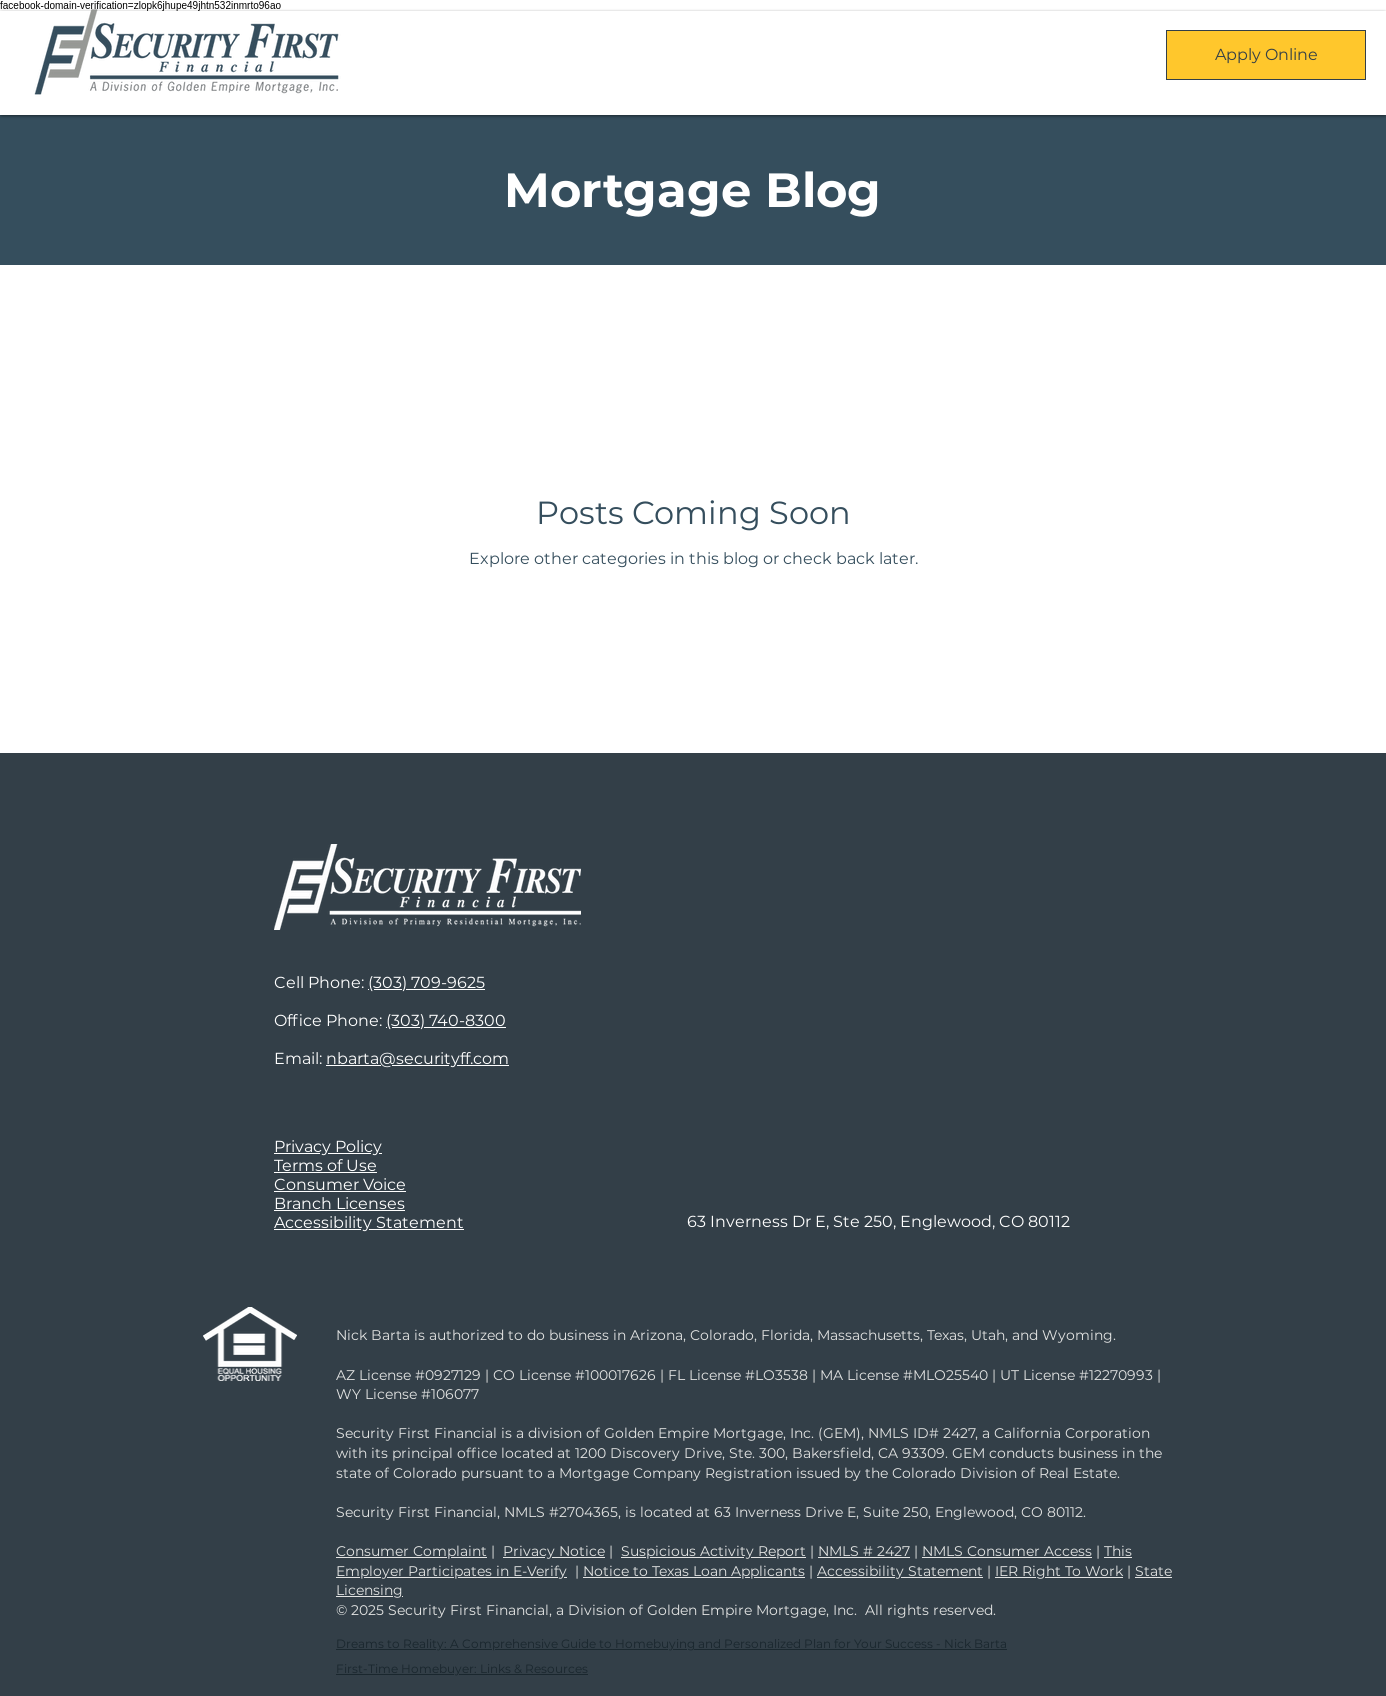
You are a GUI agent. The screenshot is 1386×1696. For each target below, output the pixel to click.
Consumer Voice (340, 1184)
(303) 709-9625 (426, 982)
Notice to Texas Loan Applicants (694, 1571)
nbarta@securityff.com (417, 1058)
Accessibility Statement (369, 1222)
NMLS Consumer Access (1007, 1551)
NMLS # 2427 (864, 1551)
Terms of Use (325, 1165)
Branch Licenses (339, 1203)
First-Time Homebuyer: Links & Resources (462, 1668)
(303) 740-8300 (446, 1020)
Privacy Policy (328, 1146)
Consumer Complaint (411, 1551)
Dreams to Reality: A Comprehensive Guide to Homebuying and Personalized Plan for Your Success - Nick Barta (671, 1643)
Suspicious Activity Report (713, 1551)
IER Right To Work (1059, 1571)
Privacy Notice (554, 1551)
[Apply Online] (1266, 55)
